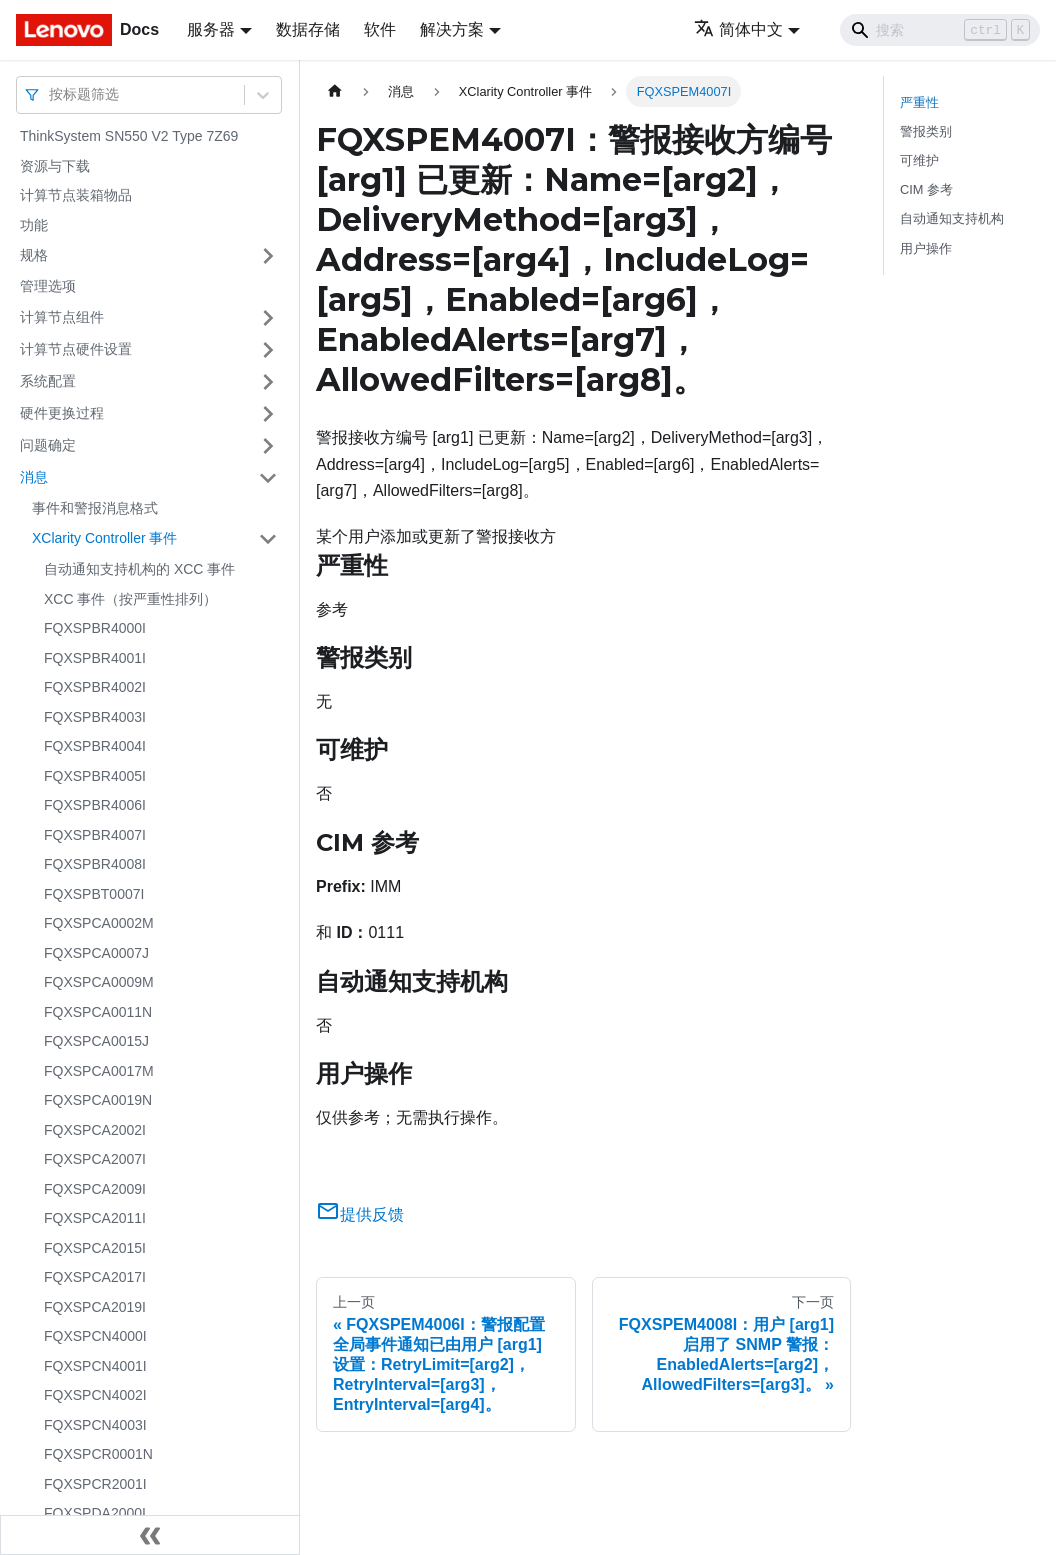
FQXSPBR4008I (95, 864)
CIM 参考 (926, 189)
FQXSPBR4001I (95, 658)
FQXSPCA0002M (99, 923)
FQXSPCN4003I (95, 1425)
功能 (34, 225)
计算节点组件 (62, 317)
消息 (34, 477)
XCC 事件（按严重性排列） (130, 599)
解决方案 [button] (452, 29)
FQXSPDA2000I (95, 1513)
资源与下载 (55, 166)
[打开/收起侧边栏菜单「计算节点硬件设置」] (268, 350)
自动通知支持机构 (952, 218)
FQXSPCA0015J (96, 1041)
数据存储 (308, 29)
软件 (380, 29)
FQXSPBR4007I (95, 835)
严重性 (919, 102)
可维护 (919, 160)
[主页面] (335, 91)
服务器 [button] (211, 29)
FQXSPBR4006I (95, 805)
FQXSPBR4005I (95, 776)
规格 (34, 255)
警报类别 (926, 131)
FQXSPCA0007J (96, 953)
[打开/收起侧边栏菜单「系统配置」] (268, 382)
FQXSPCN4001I (95, 1366)
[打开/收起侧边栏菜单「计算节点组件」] (268, 318)
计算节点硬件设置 (76, 349)
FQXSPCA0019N (98, 1100)
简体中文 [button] (738, 29)
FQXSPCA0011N (98, 1012)
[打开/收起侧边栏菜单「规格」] (268, 256)
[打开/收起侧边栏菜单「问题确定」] (268, 446)
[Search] (940, 30)
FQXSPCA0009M (99, 982)
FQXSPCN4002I (95, 1395)
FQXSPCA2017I (95, 1277)
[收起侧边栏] (150, 1535)
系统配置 (48, 381)
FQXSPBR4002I (95, 687)
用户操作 (926, 248)
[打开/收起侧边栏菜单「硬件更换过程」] (268, 414)
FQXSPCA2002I (95, 1130)
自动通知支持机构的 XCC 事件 (139, 569)
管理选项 (48, 286)
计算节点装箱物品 (76, 195)
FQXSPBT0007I (94, 894)
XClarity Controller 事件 (104, 538)
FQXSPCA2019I (95, 1307)
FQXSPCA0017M (99, 1071)
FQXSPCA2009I (95, 1189)
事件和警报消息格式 (95, 508)
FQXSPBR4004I (95, 746)
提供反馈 (360, 1214)
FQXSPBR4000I (95, 628)
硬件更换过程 (62, 413)
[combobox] (51, 94)
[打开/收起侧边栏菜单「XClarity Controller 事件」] (268, 539)
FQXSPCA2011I (95, 1218)
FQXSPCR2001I (95, 1484)
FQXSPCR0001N (98, 1454)
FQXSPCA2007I (95, 1159)
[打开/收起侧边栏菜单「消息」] (268, 478)
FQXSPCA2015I (95, 1248)
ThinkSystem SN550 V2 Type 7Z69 (129, 136)
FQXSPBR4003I (95, 717)
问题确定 (48, 445)
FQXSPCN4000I (95, 1336)
